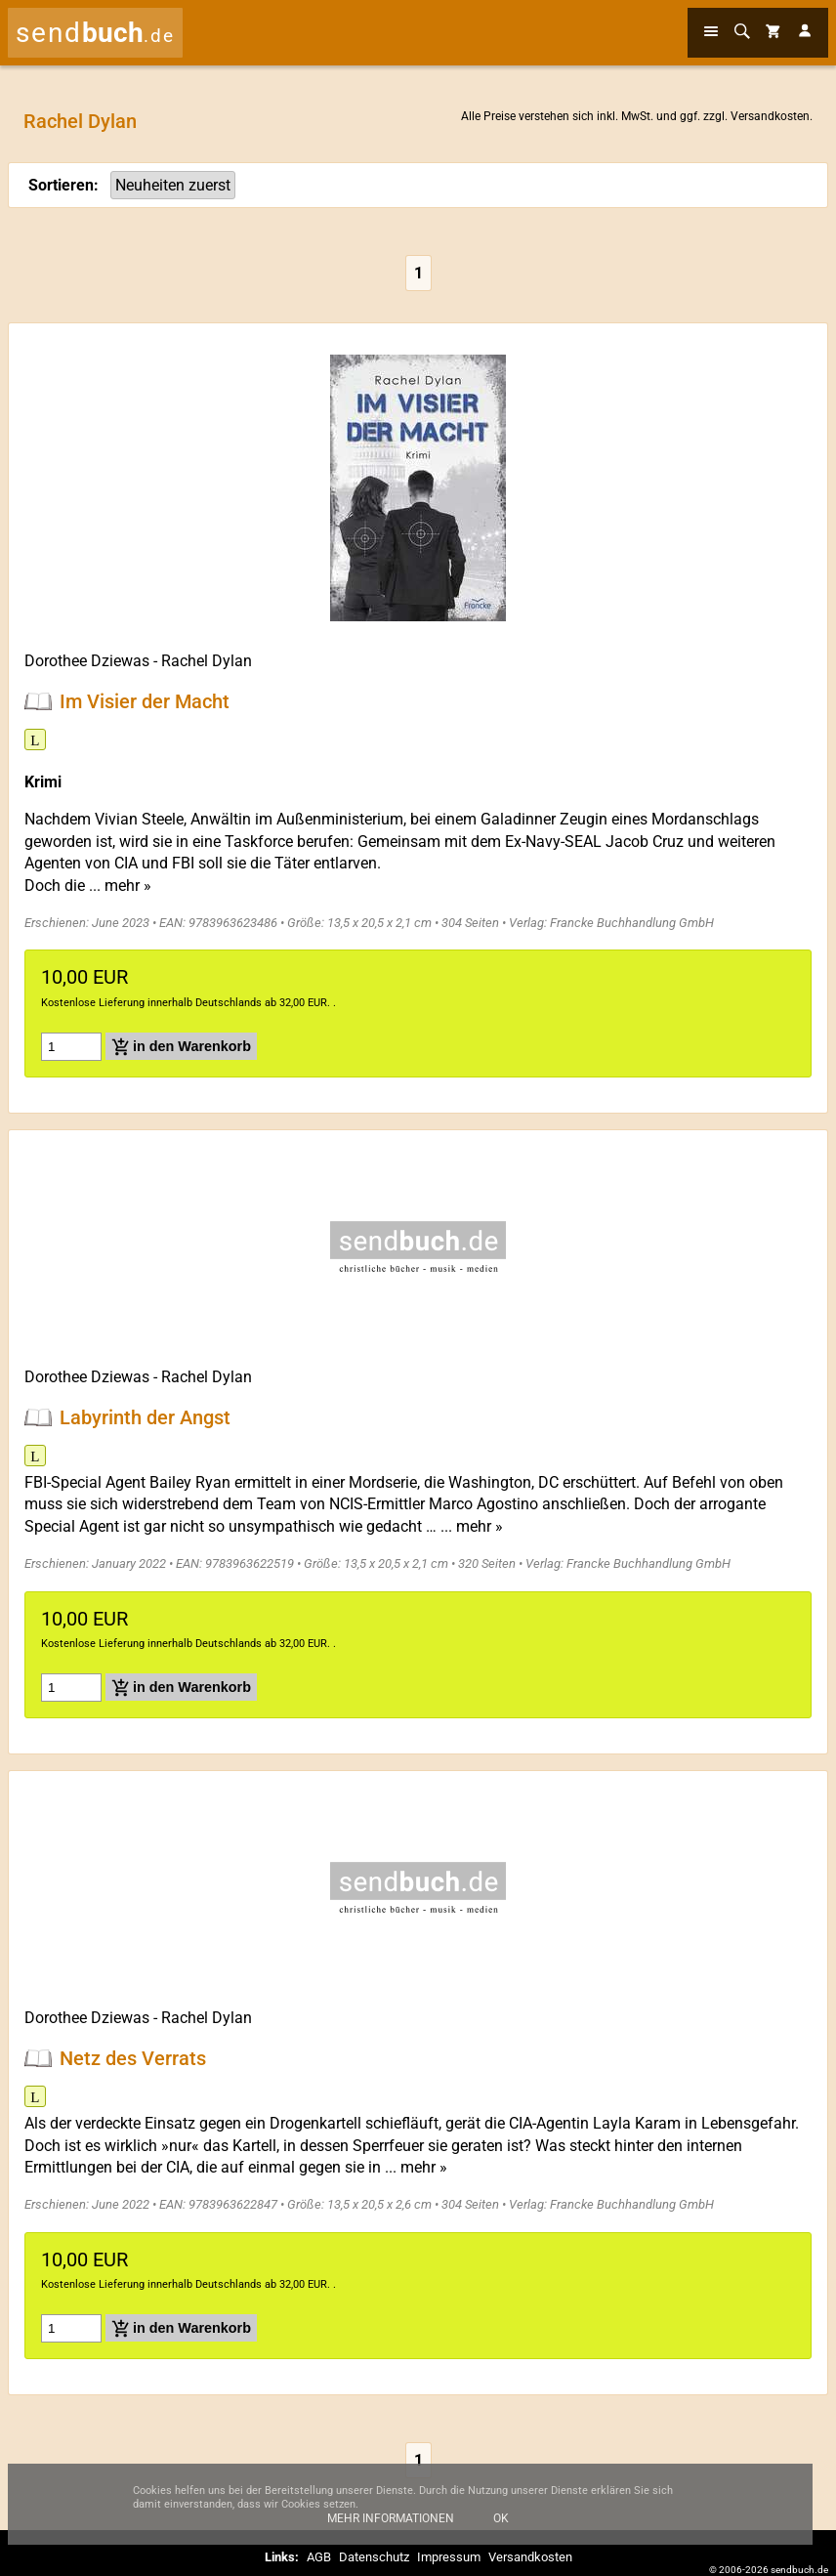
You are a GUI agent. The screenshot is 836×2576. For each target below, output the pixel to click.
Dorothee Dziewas (86, 661)
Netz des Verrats (133, 2058)
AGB (319, 2557)
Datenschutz (374, 2557)
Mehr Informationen (390, 2528)
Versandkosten (770, 116)
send (95, 33)
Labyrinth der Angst (145, 1417)
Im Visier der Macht (145, 701)
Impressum (449, 2557)
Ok (501, 2528)
